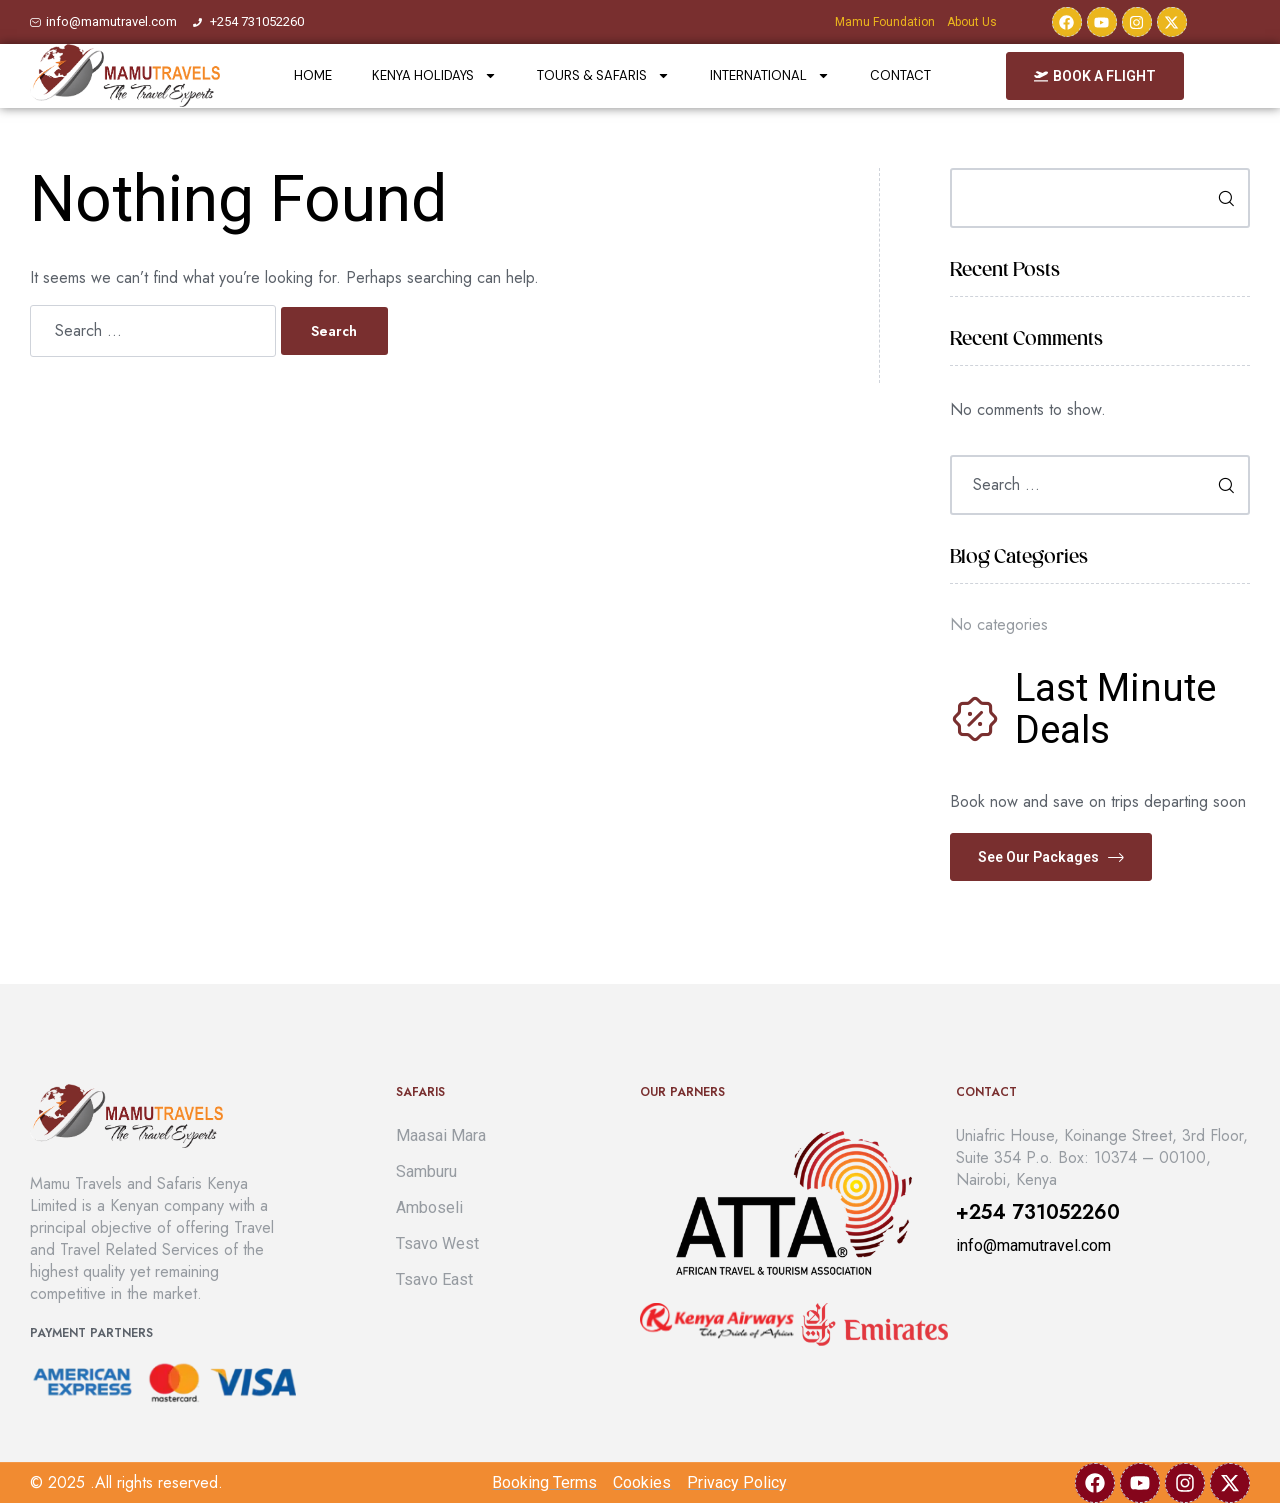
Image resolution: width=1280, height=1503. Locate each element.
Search (1219, 198)
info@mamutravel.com (1033, 1245)
